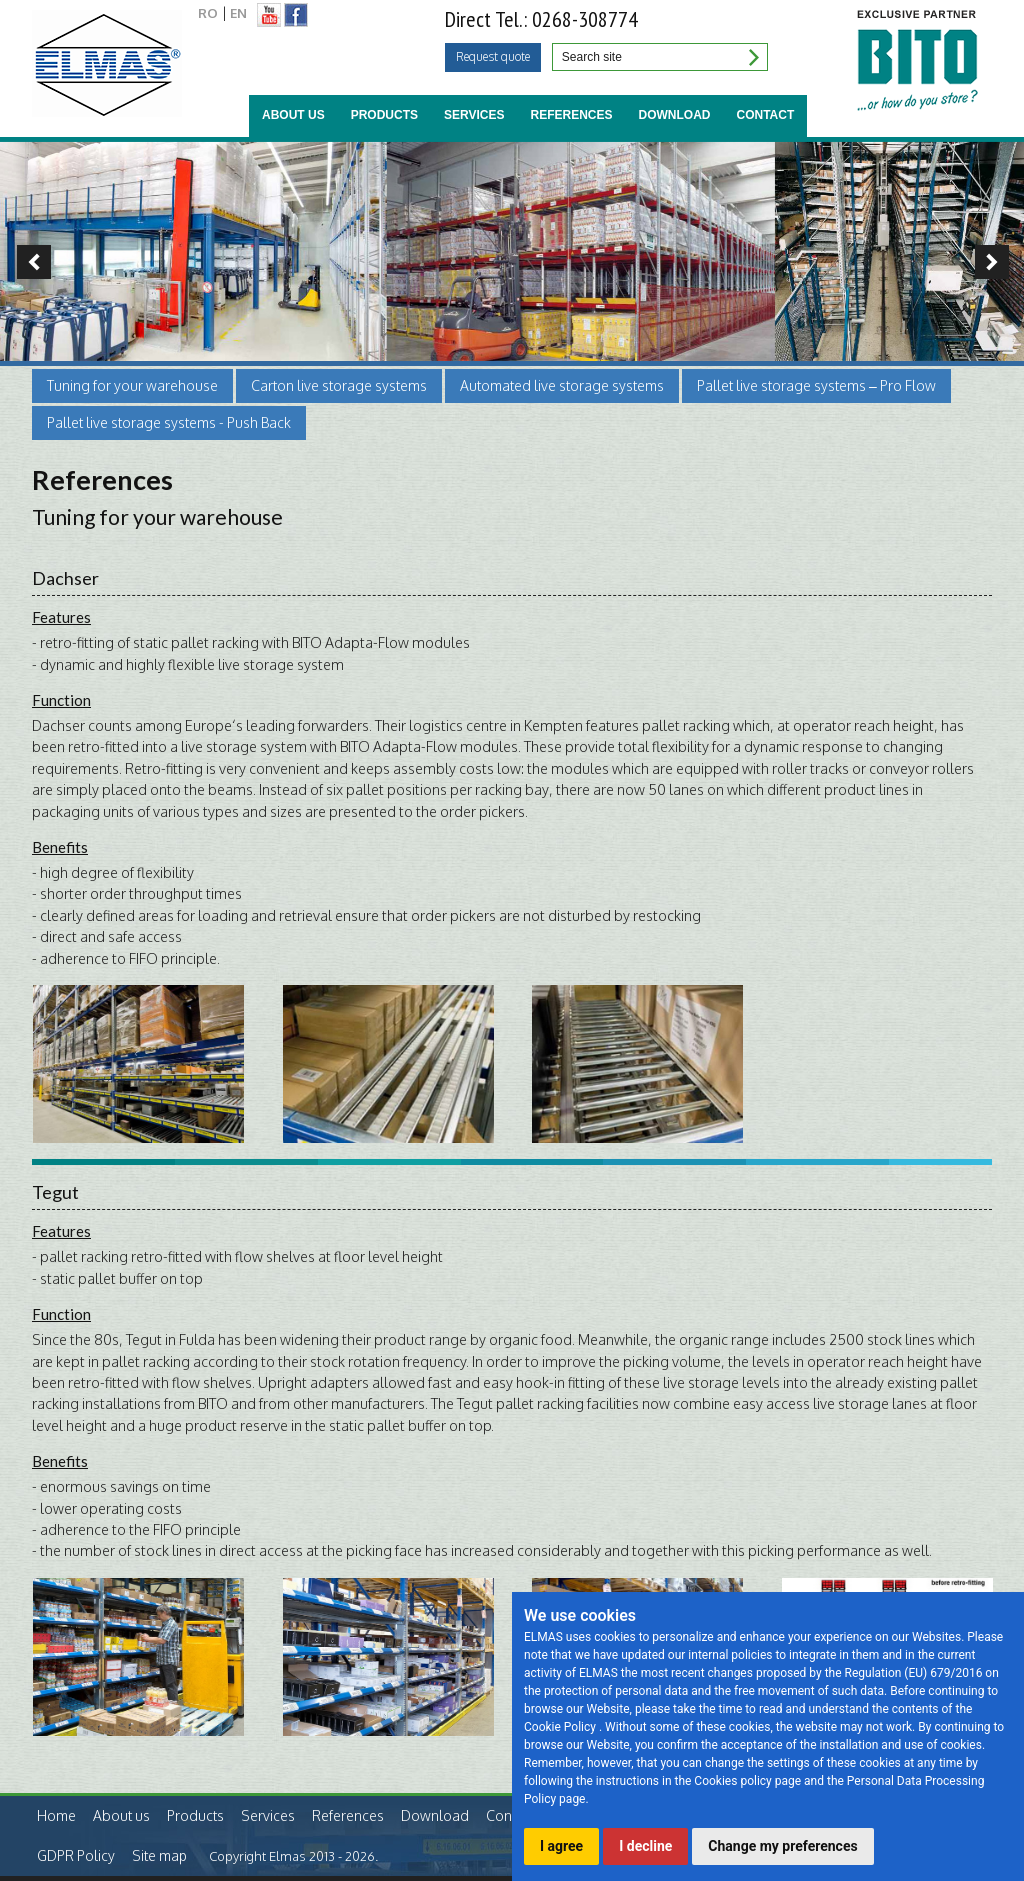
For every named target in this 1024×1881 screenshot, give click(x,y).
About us (293, 115)
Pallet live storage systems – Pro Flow (816, 385)
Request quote (493, 56)
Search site (752, 56)
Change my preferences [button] (782, 1846)
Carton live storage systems (339, 385)
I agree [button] (561, 1846)
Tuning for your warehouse (132, 385)
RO (208, 12)
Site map (159, 1855)
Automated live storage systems (562, 385)
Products (384, 115)
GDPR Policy (76, 1855)
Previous (26, 262)
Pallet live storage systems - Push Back (169, 422)
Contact (766, 115)
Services (474, 115)
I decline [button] (645, 1846)
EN (238, 12)
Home (56, 1815)
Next (998, 262)
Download (675, 115)
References (571, 115)
